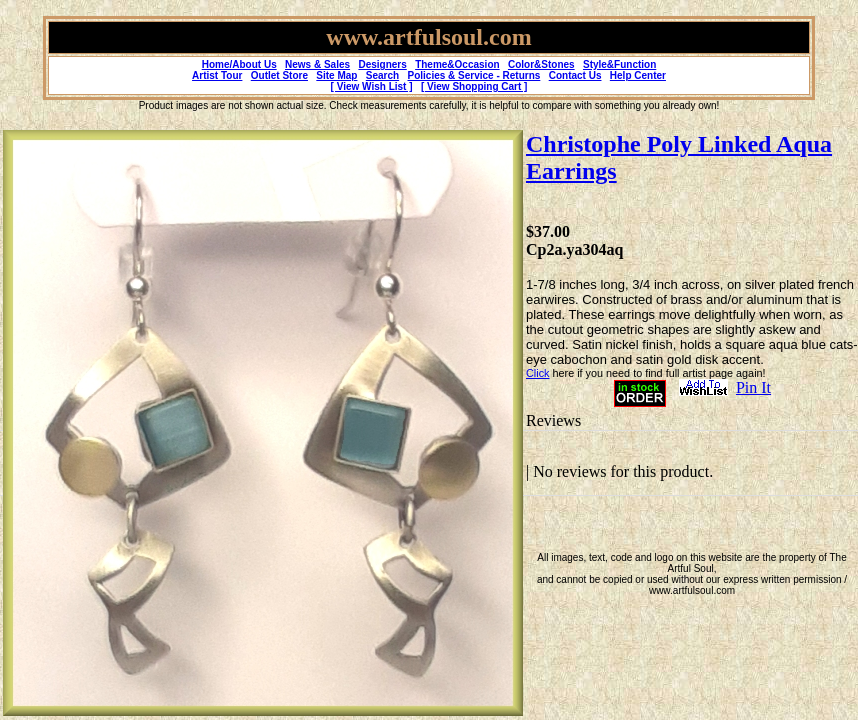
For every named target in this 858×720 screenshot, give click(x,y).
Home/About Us (239, 64)
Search (382, 75)
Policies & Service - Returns (474, 75)
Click (537, 373)
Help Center (638, 75)
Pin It (753, 387)
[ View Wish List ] (372, 86)
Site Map (336, 75)
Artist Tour (217, 75)
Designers (382, 64)
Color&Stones (541, 64)
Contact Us (575, 75)
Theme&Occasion (457, 64)
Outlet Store (279, 75)
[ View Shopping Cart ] (474, 86)
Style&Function (619, 64)
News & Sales (317, 64)
